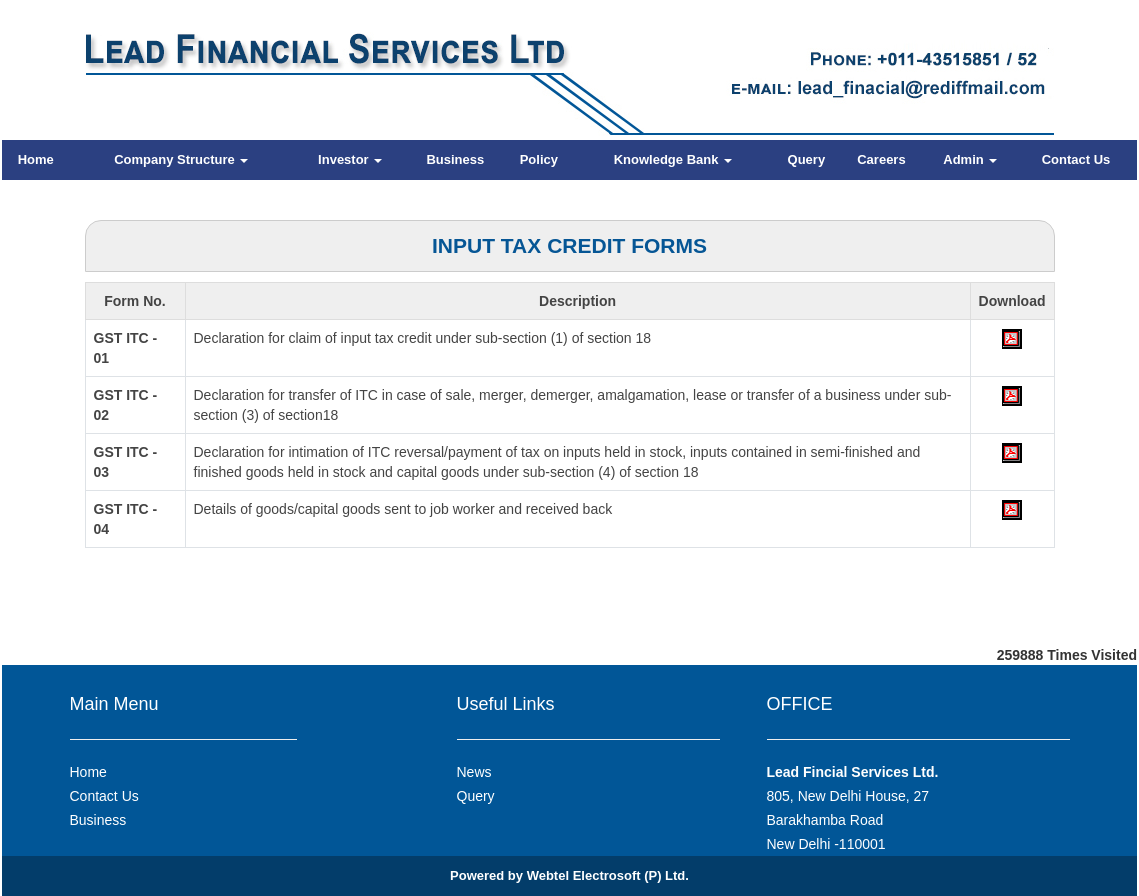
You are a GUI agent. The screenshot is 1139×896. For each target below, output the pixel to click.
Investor (350, 159)
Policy (539, 159)
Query (807, 159)
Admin (970, 159)
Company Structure (181, 159)
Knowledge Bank (673, 159)
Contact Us (1076, 159)
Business (455, 159)
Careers (881, 159)
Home (36, 159)
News (474, 772)
